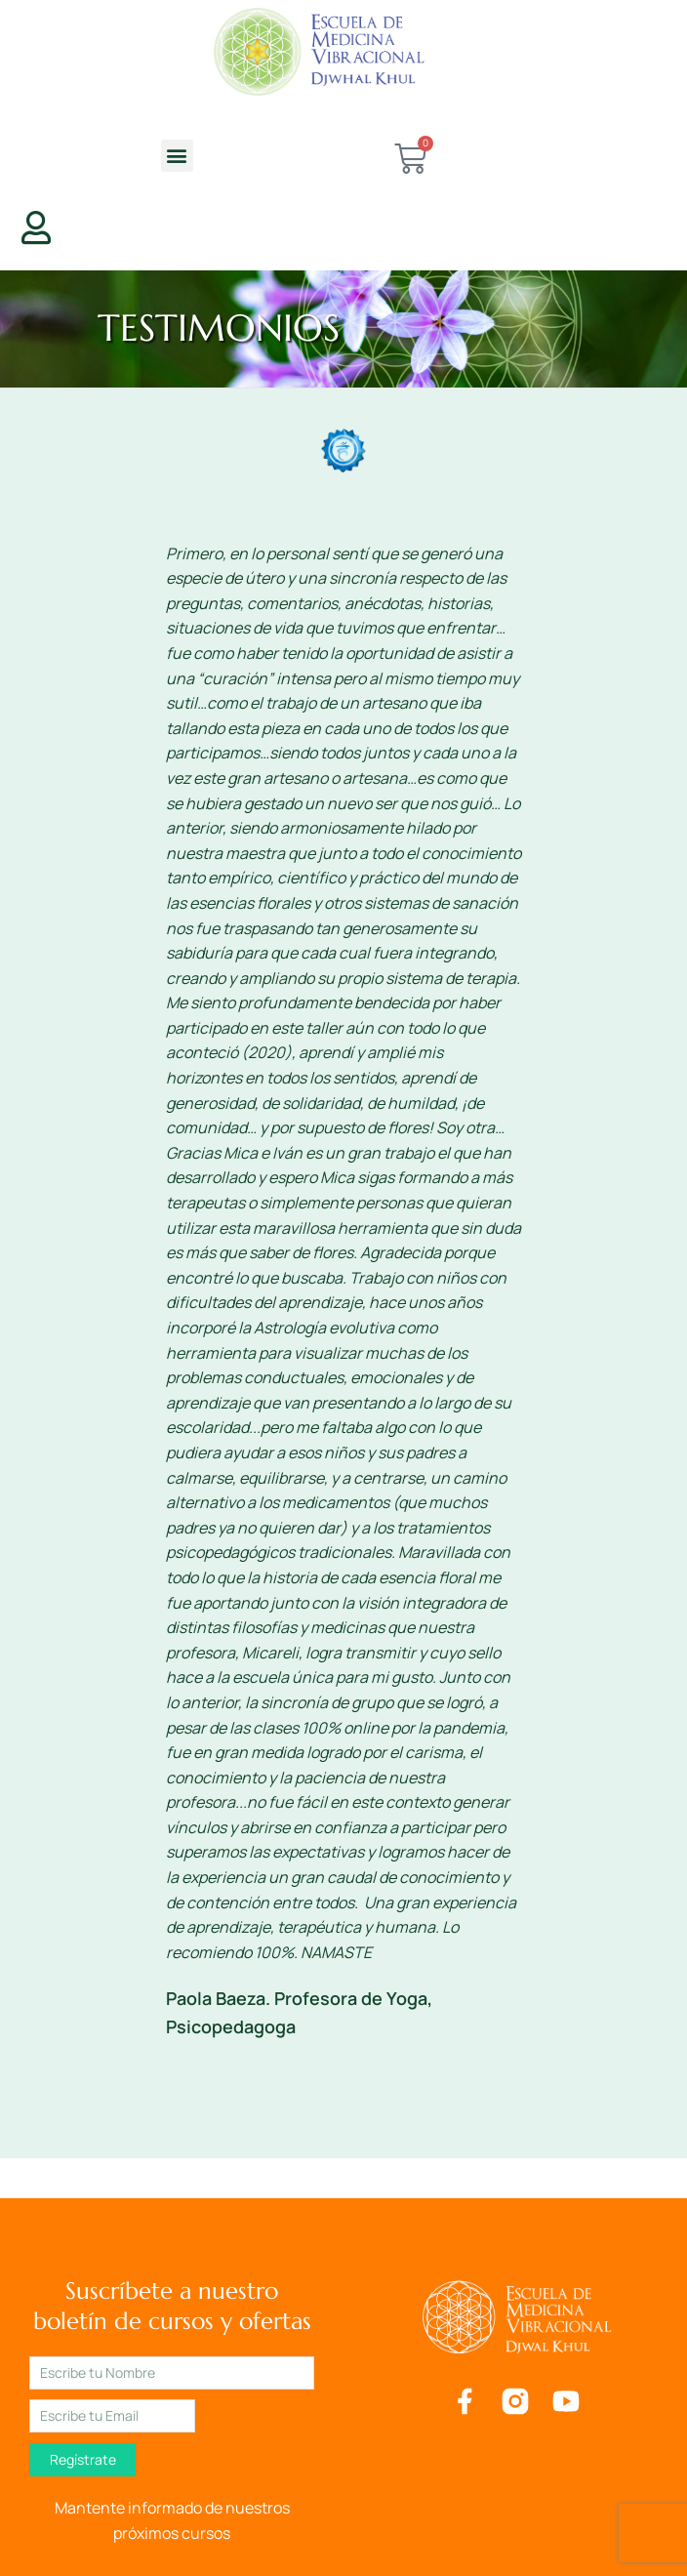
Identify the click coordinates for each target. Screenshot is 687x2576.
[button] (177, 156)
